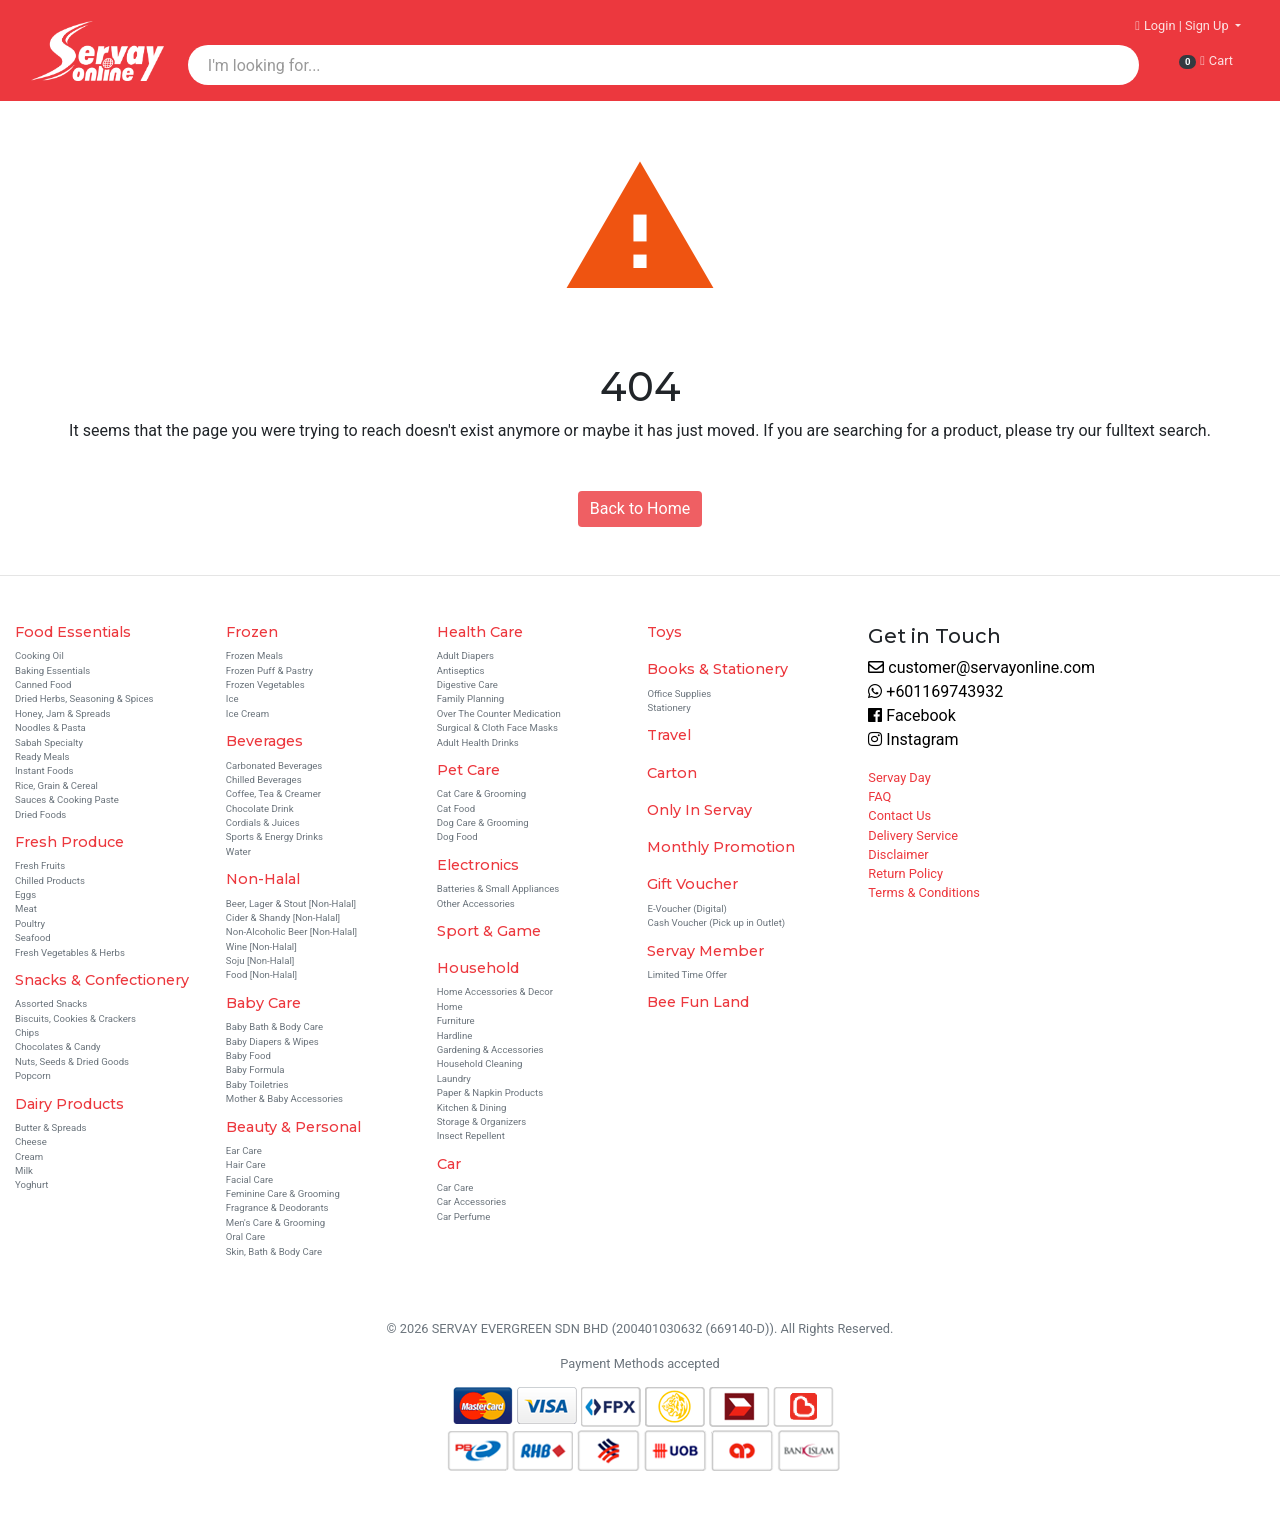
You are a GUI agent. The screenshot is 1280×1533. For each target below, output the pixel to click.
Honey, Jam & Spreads (63, 713)
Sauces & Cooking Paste (67, 799)
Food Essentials (73, 632)
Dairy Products (69, 1104)
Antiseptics (461, 670)
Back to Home (640, 508)
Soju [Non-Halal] (260, 960)
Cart (1206, 61)
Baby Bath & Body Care (274, 1026)
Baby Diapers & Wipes (272, 1041)
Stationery (668, 707)
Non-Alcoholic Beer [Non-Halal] (291, 931)
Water (238, 851)
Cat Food (456, 808)
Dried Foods (40, 814)
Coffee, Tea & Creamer (273, 793)
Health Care (480, 632)
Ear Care (244, 1150)
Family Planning (471, 698)
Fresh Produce (69, 842)
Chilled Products (50, 880)
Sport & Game (489, 931)
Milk (24, 1170)
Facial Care (249, 1179)
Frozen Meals (254, 655)
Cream (29, 1156)
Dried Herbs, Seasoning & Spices (84, 698)
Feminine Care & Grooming (283, 1193)
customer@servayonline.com (981, 667)
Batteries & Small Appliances (498, 888)
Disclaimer (898, 854)
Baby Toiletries (257, 1084)
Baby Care (263, 1003)
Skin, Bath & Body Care (274, 1251)
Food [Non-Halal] (261, 974)
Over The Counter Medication (499, 713)
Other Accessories (476, 903)
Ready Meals (42, 756)
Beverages (264, 741)
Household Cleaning (480, 1063)
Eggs (25, 894)
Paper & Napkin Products (490, 1092)
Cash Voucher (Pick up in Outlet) (716, 922)
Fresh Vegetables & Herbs (70, 952)
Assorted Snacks (51, 1003)
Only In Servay (699, 810)
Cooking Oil (39, 655)
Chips (27, 1032)
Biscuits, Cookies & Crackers (75, 1018)
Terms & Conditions (924, 892)
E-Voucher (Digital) (686, 908)
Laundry (454, 1078)
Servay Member (705, 951)
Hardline (455, 1035)
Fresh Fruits (40, 865)
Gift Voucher (692, 884)
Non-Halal (263, 879)
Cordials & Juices (263, 822)
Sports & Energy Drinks (274, 836)
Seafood (33, 937)
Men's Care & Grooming (275, 1222)
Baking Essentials (52, 670)
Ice (232, 698)
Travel (669, 735)
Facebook (911, 715)
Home (450, 1006)
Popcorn (33, 1075)
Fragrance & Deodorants (277, 1207)
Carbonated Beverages (274, 765)
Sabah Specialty (49, 742)
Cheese (31, 1141)
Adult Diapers (465, 655)
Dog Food (457, 836)
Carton (672, 773)
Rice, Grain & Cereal (56, 785)
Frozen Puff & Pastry (269, 670)
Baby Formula (255, 1069)
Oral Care (245, 1236)
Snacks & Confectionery (102, 980)
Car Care (455, 1187)
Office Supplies (679, 693)
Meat (26, 908)
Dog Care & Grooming (483, 822)
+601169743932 (935, 691)
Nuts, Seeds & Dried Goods (72, 1061)
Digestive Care (467, 684)
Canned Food (43, 684)
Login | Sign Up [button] (1183, 25)
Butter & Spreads (51, 1127)
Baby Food (248, 1055)
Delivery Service (913, 835)
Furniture (456, 1020)
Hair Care (246, 1164)
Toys (664, 632)
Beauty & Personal (293, 1127)
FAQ (879, 796)
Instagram (913, 739)
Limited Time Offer (687, 974)
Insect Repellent (471, 1135)
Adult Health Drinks (478, 742)
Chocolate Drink (260, 808)
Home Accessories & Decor (495, 991)
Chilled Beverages (264, 779)
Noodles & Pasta (50, 727)
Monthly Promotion (721, 847)
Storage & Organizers (482, 1121)
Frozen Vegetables (265, 684)
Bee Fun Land (698, 1002)
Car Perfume (464, 1216)
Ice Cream (247, 713)
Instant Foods (44, 770)
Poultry (30, 923)
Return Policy (905, 873)
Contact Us (899, 815)
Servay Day (899, 777)
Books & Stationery (717, 669)
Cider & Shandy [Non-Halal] (283, 917)
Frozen (252, 632)
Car (449, 1164)
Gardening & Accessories (490, 1049)
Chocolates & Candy (58, 1046)
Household (478, 968)
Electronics (478, 865)
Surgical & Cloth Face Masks (497, 727)
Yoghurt (32, 1184)
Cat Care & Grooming (482, 793)
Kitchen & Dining (472, 1107)
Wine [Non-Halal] (261, 946)
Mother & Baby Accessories (284, 1098)
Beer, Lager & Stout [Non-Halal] (291, 903)
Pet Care (468, 770)
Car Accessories (471, 1201)
